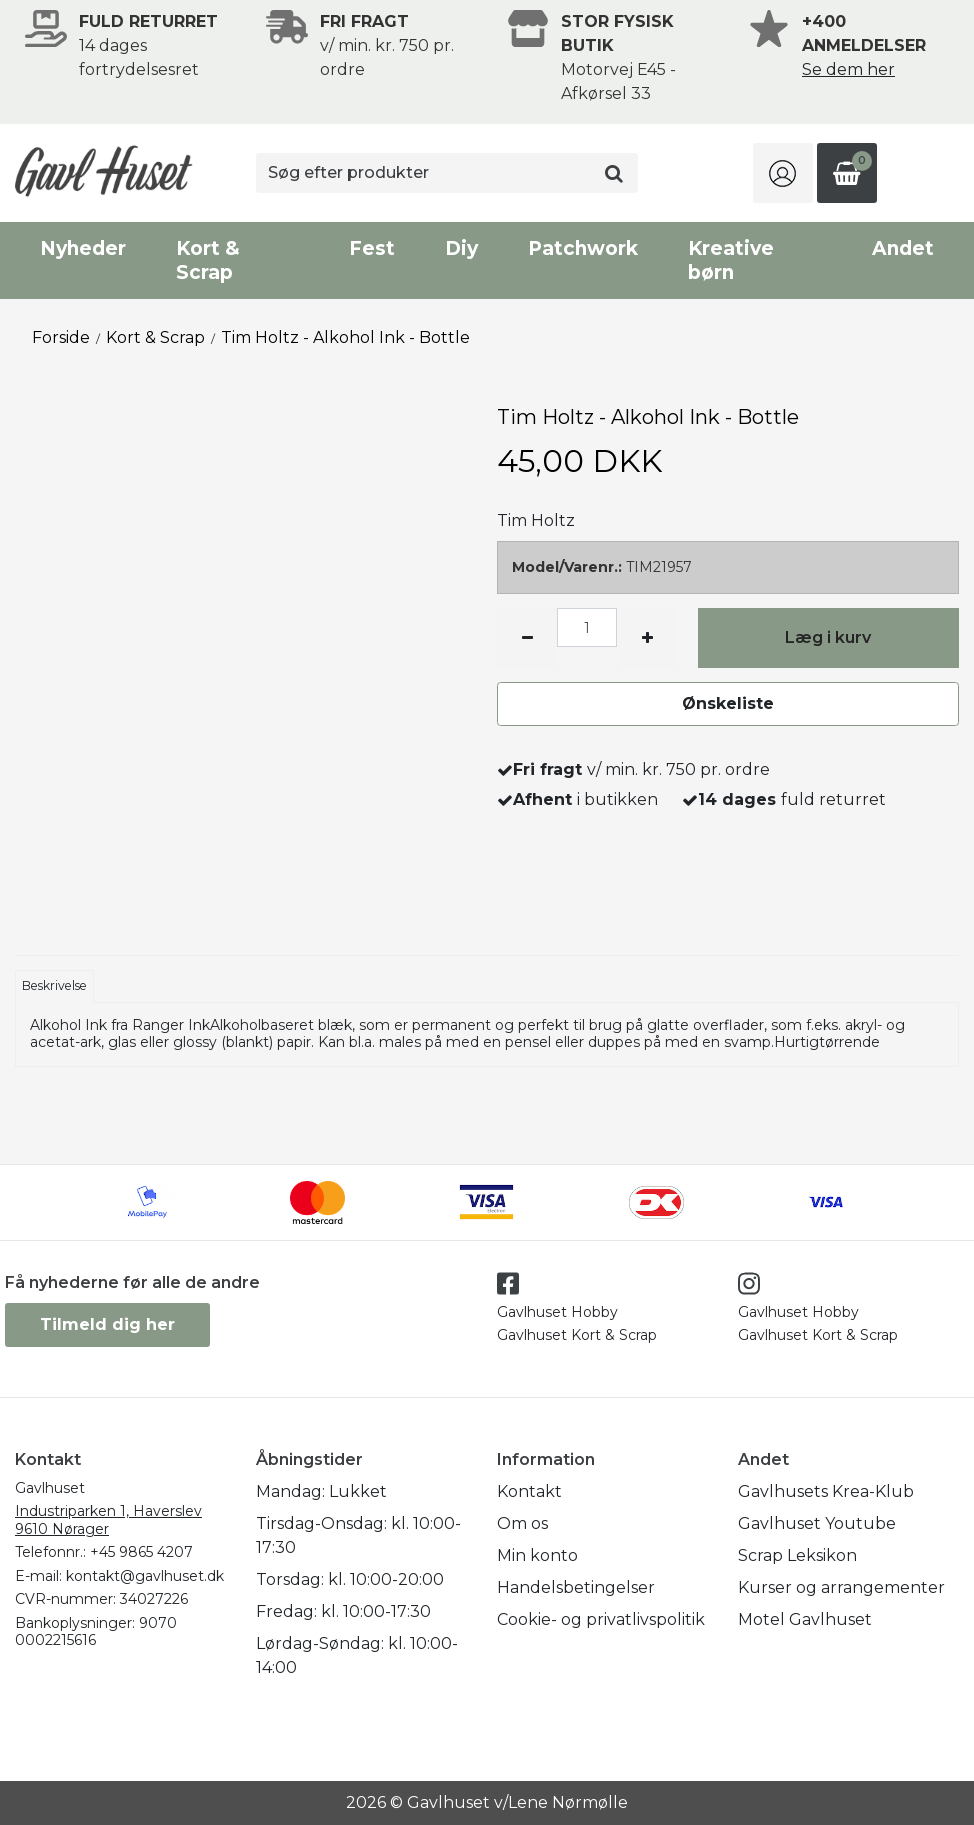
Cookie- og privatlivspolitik (601, 1619)
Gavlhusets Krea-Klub (826, 1491)
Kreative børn (731, 260)
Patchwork (583, 248)
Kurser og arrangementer (841, 1587)
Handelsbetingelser (576, 1587)
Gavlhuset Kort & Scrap (577, 1335)
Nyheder (83, 248)
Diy (461, 248)
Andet (903, 248)
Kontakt (529, 1491)
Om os (522, 1523)
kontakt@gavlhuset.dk (145, 1576)
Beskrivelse (54, 985)
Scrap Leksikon (797, 1555)
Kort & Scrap (208, 260)
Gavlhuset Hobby (557, 1312)
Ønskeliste (728, 703)
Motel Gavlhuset (805, 1619)
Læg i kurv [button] (828, 637)
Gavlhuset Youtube (817, 1523)
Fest (372, 248)
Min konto (537, 1555)
